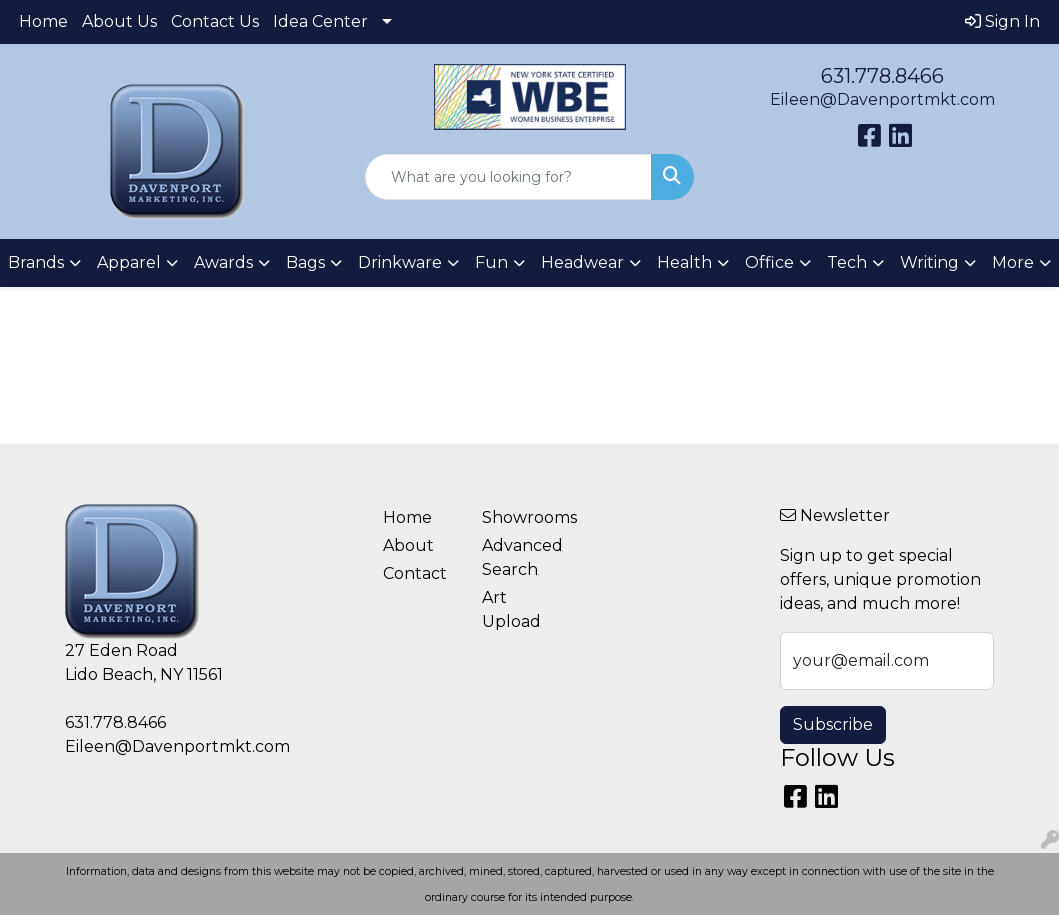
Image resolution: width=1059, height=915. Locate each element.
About (408, 545)
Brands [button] (36, 262)
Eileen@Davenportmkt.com (882, 99)
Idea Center (320, 21)
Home (43, 21)
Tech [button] (847, 262)
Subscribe (833, 724)
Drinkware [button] (400, 262)
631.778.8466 (882, 76)
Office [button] (769, 262)
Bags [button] (305, 262)
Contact (415, 573)
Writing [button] (929, 262)
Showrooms (519, 517)
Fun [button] (491, 262)
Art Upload (511, 609)
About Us (119, 21)
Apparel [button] (129, 262)
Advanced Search (519, 557)
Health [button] (684, 262)
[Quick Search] (508, 177)
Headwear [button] (582, 262)
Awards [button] (223, 262)
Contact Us (215, 21)
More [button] (1013, 262)
